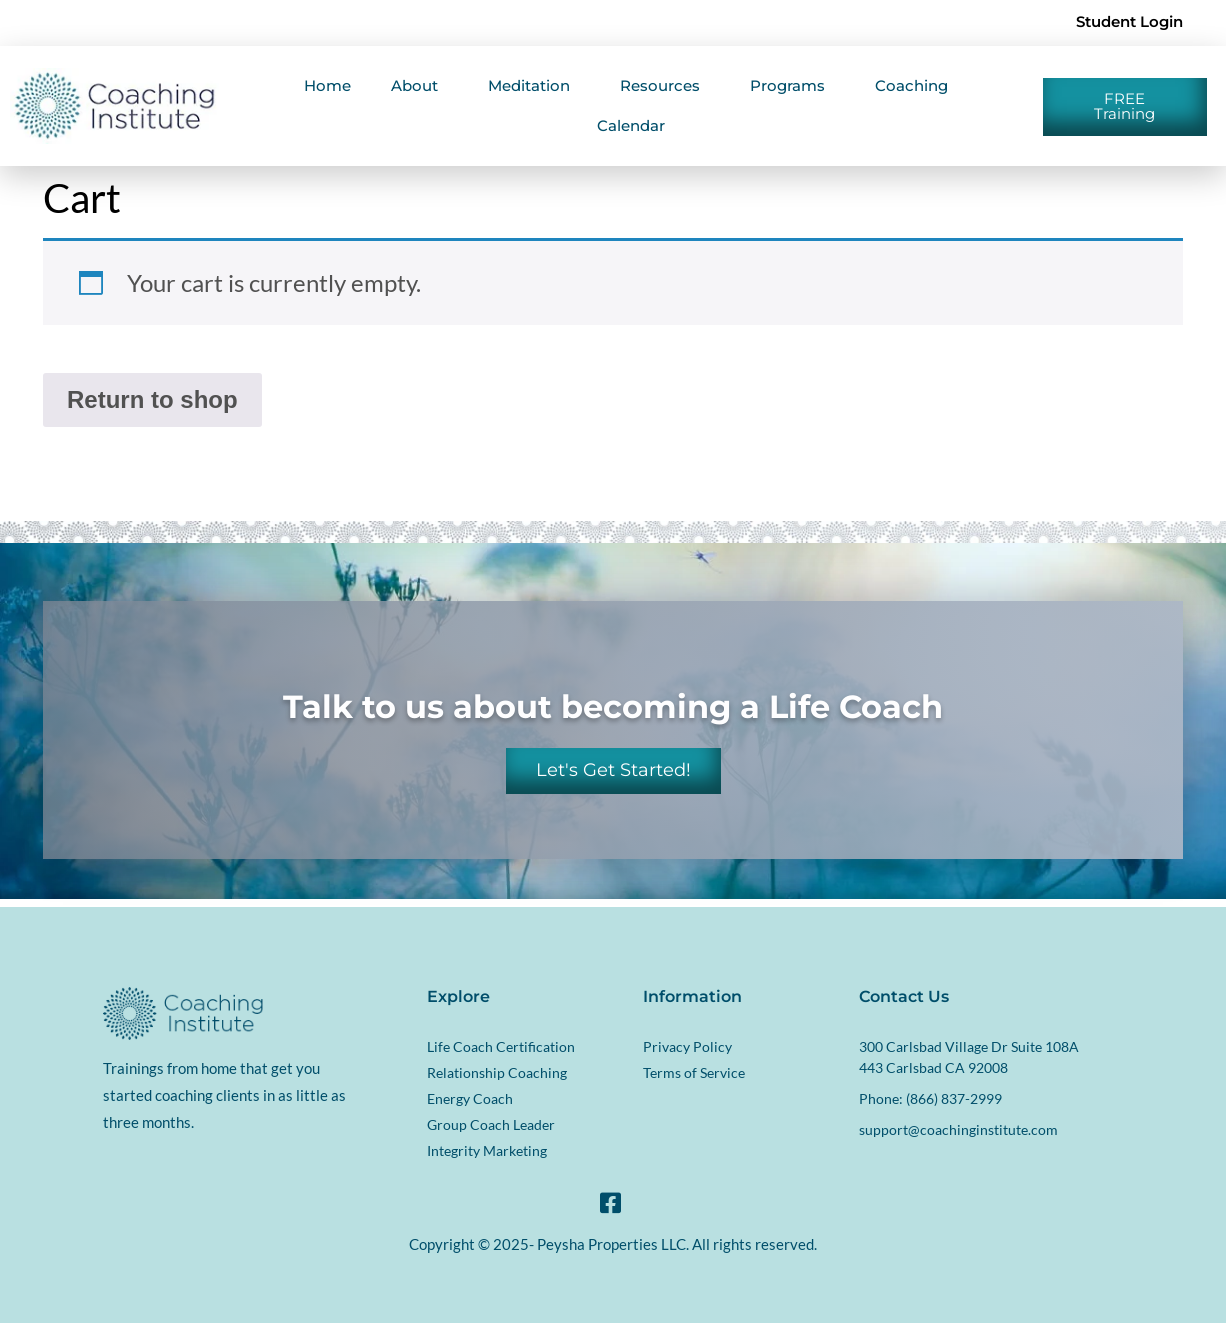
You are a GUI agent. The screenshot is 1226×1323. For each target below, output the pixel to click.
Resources (665, 86)
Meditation (534, 86)
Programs (792, 86)
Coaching (916, 86)
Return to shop (152, 399)
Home (327, 85)
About (419, 86)
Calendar (631, 125)
